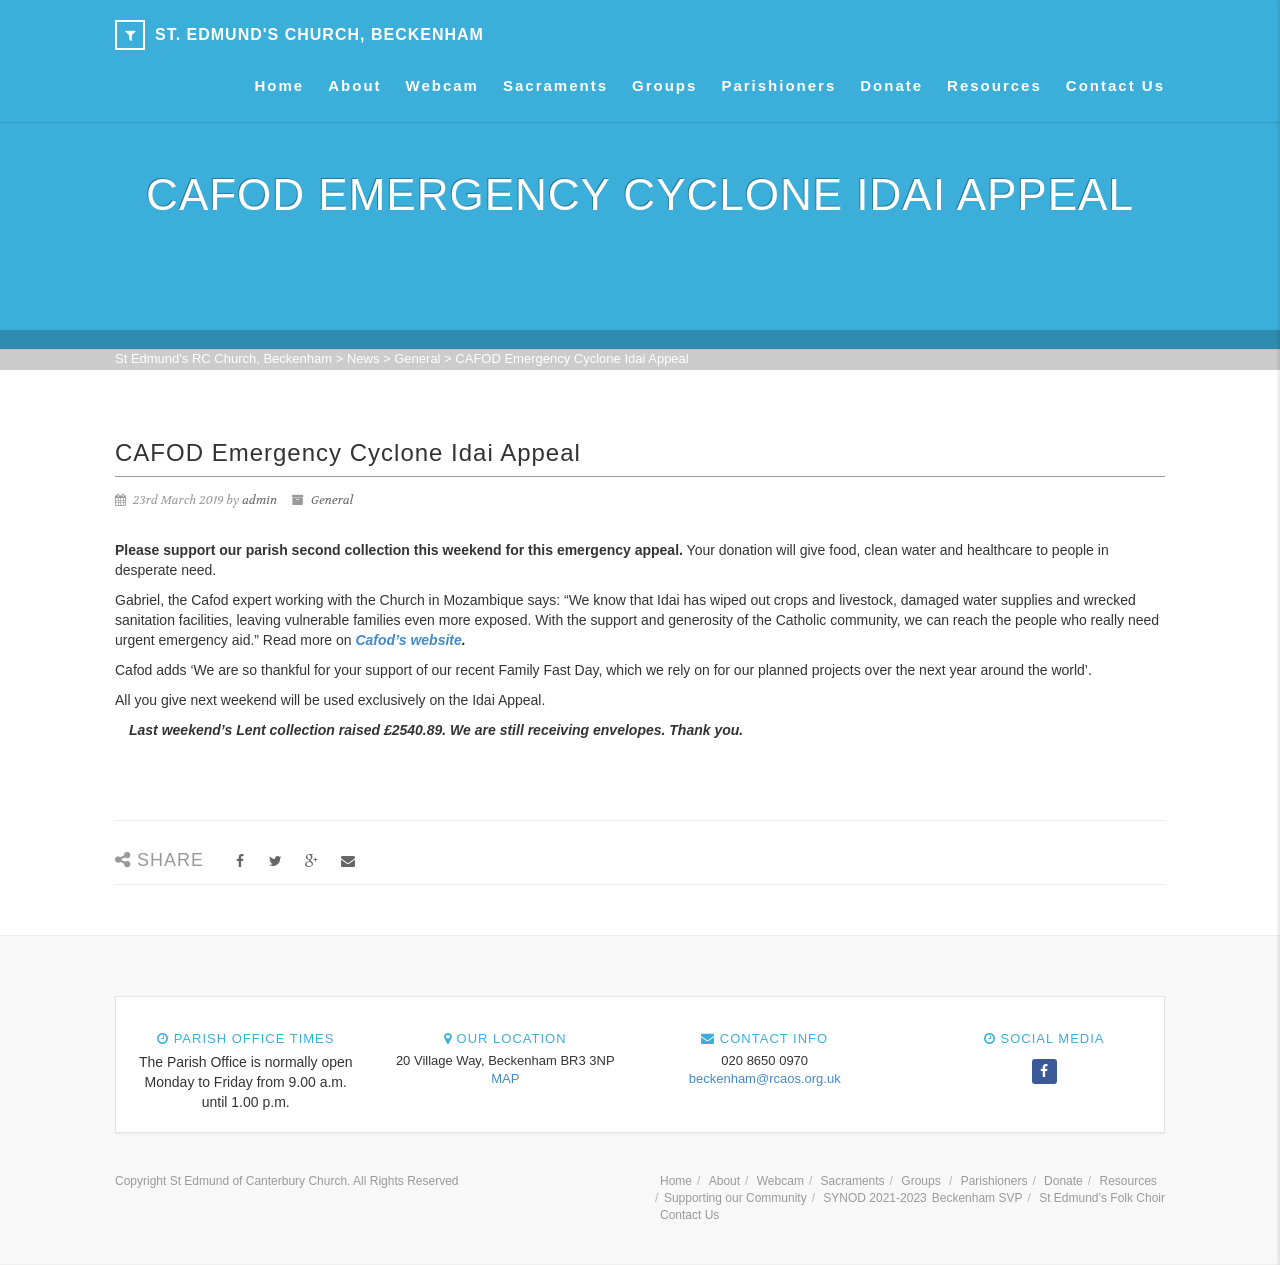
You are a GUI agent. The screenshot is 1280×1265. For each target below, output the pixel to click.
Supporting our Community (735, 1198)
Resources (994, 85)
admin (259, 500)
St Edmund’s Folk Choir (1102, 1198)
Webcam (442, 85)
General (332, 500)
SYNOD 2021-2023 (874, 1198)
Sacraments (555, 85)
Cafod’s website (408, 640)
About (354, 85)
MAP (505, 1078)
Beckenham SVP (977, 1198)
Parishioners (778, 85)
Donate (891, 85)
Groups (664, 85)
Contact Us (1115, 85)
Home (280, 85)
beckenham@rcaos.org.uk (765, 1078)
